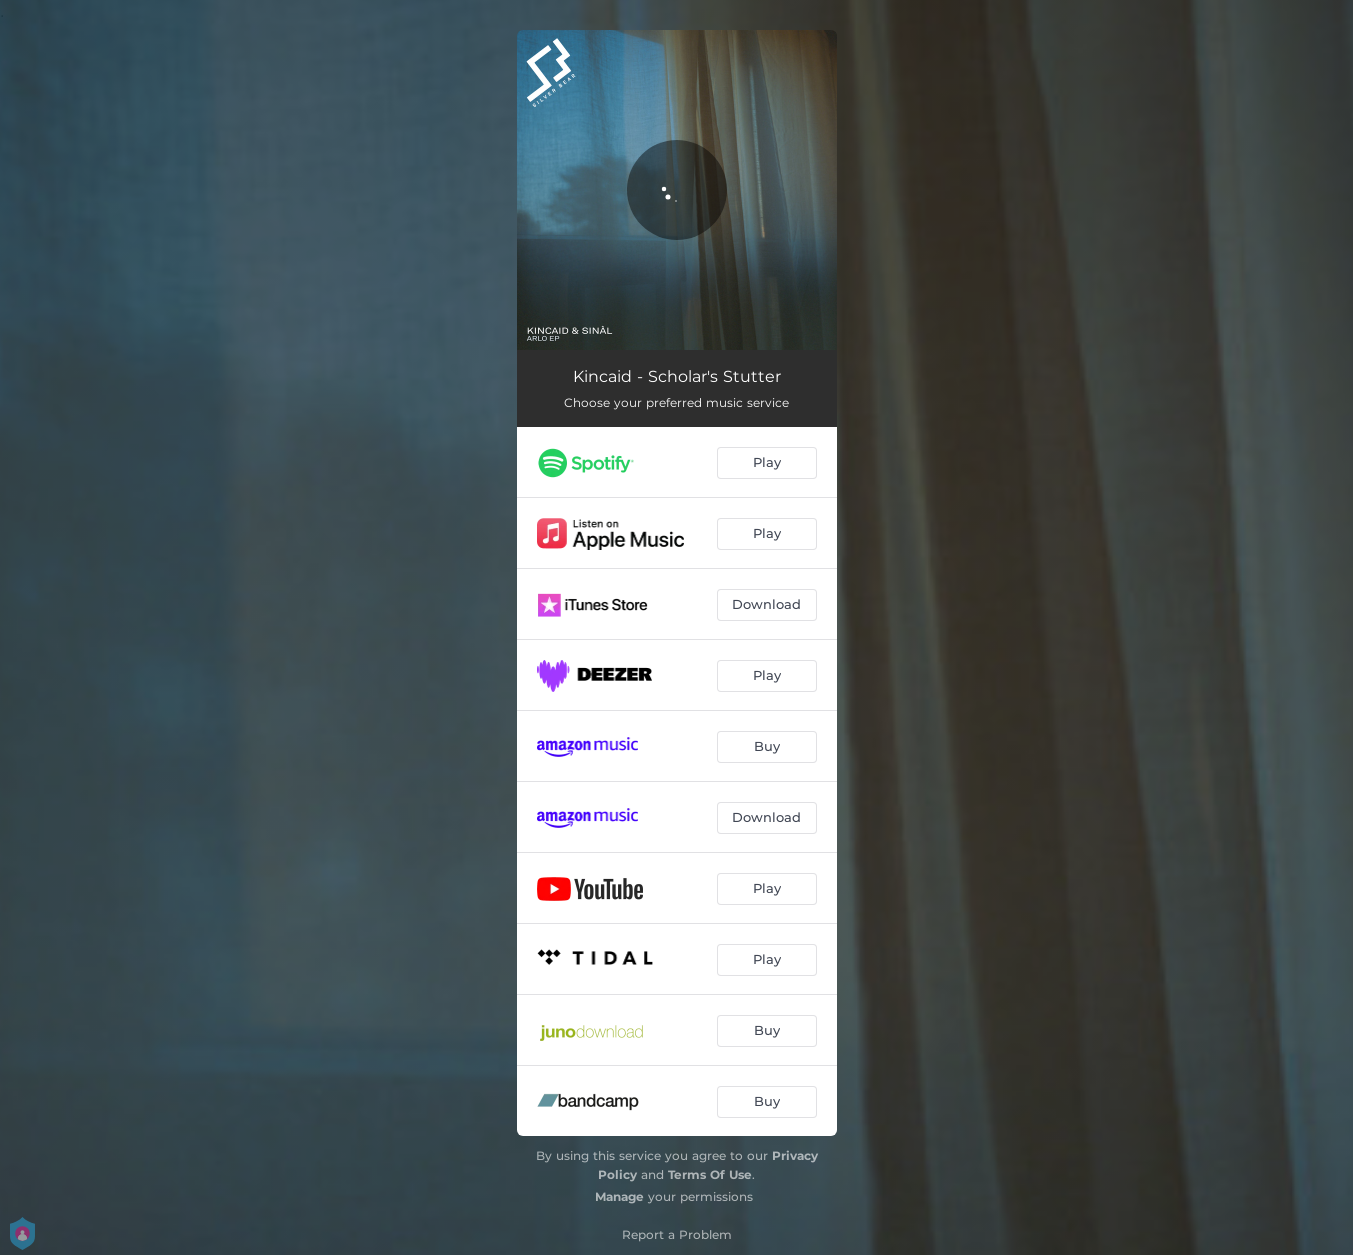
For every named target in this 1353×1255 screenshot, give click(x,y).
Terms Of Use (710, 1174)
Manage (619, 1196)
